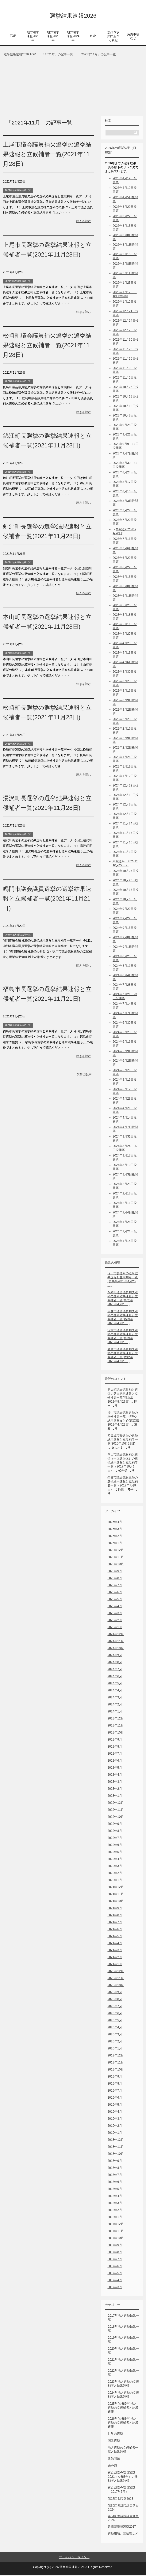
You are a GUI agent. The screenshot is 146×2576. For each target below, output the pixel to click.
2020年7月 (114, 2007)
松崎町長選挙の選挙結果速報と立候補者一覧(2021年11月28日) (48, 756)
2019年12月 (115, 2056)
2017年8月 (114, 2253)
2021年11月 (115, 1895)
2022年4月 (114, 1859)
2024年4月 (114, 1691)
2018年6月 (114, 2182)
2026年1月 (114, 1543)
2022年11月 (115, 1810)
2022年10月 (115, 1817)
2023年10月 (115, 1733)
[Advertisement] (73, 88)
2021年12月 (115, 1887)
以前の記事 (84, 1143)
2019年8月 (114, 2084)
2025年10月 (115, 1565)
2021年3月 (114, 1951)
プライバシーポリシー (74, 2558)
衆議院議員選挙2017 (122, 2527)
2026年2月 (114, 1536)
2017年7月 (114, 2260)
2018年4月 (114, 2196)
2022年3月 (114, 1866)
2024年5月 (114, 1684)
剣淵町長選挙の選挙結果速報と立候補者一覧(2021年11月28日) (48, 556)
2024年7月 (114, 1670)
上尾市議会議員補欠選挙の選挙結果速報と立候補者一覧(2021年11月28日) (48, 155)
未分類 (112, 2466)
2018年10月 (115, 2154)
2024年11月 (115, 1642)
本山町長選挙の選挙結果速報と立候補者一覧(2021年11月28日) (48, 656)
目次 (93, 37)
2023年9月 (114, 1740)
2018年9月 (114, 2161)
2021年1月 (114, 1965)
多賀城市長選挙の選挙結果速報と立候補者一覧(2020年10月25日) (122, 1440)
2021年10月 (115, 1902)
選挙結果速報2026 (73, 16)
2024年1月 (114, 1712)
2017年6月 (114, 2267)
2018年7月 (114, 2175)
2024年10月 (115, 1649)
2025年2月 (114, 1621)
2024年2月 (114, 1705)
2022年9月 (114, 1824)
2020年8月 (114, 2000)
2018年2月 (114, 2210)
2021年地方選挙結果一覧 (18, 191)
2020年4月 (114, 2028)
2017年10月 (115, 2239)
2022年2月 (114, 1873)
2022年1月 (114, 1880)
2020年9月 (114, 1993)
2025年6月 (114, 1593)
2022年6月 (114, 1845)
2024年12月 (115, 1635)
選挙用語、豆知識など (123, 2534)
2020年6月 (114, 2014)
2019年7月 (114, 2091)
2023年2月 (114, 1789)
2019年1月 (114, 2133)
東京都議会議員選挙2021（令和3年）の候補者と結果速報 (123, 2477)
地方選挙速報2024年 (73, 37)
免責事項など (133, 37)
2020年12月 (115, 1972)
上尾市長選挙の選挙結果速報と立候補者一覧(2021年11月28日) (48, 255)
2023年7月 (114, 1754)
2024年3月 (114, 1698)
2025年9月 (114, 1572)
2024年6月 (114, 1677)
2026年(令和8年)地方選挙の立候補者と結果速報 (123, 2423)
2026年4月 (114, 1522)
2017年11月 (115, 2232)
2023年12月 (115, 1719)
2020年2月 (114, 2042)
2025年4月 (114, 1607)
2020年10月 (115, 1986)
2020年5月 (114, 2021)
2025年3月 (114, 1614)
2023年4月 (114, 1775)
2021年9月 (114, 1909)
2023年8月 (114, 1747)
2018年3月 (114, 2203)
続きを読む (83, 222)
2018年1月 (114, 2217)
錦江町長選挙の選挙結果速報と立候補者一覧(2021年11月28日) (48, 455)
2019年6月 (114, 2098)
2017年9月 (114, 2246)
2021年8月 (114, 1916)
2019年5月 (114, 2105)
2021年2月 (114, 1958)
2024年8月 (114, 1663)
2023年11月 (115, 1726)
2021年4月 (114, 1944)
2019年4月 (114, 2112)
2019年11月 (115, 2063)
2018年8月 (114, 2168)
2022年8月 (114, 1831)
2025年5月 (114, 1600)
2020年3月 (114, 2035)
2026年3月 (114, 1529)
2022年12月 (115, 1803)
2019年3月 (114, 2119)
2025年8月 (114, 1579)
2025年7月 (114, 1586)
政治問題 (114, 2459)
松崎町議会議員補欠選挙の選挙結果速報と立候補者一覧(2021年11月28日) (48, 355)
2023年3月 (114, 1782)
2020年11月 (115, 1979)
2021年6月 (114, 1930)
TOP (13, 36)
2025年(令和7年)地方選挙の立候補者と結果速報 (123, 2408)
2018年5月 (114, 2189)
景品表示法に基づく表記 (113, 37)
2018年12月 (115, 2140)
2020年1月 (114, 2049)
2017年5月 (114, 2274)
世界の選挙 (115, 2434)
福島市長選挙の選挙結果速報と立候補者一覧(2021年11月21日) (48, 1057)
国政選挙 (114, 2441)
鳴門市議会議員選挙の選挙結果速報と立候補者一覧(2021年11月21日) (48, 957)
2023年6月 (114, 1761)
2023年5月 (114, 1768)
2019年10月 (115, 2070)
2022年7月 (114, 1838)
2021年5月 (114, 1937)
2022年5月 (114, 1852)
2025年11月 (115, 1558)
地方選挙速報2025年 (53, 37)
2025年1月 (114, 1628)
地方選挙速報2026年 (33, 37)
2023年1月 (114, 1796)
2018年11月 (115, 2147)
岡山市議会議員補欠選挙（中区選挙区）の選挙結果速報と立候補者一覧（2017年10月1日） (122, 1463)
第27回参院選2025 (120, 2499)
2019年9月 (114, 2077)
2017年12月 (115, 2224)
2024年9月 (114, 1656)
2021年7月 (114, 1923)
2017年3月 (114, 2288)
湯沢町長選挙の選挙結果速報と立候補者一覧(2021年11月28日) (48, 857)
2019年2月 (114, 2126)
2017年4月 (114, 2281)
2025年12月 (115, 1551)
